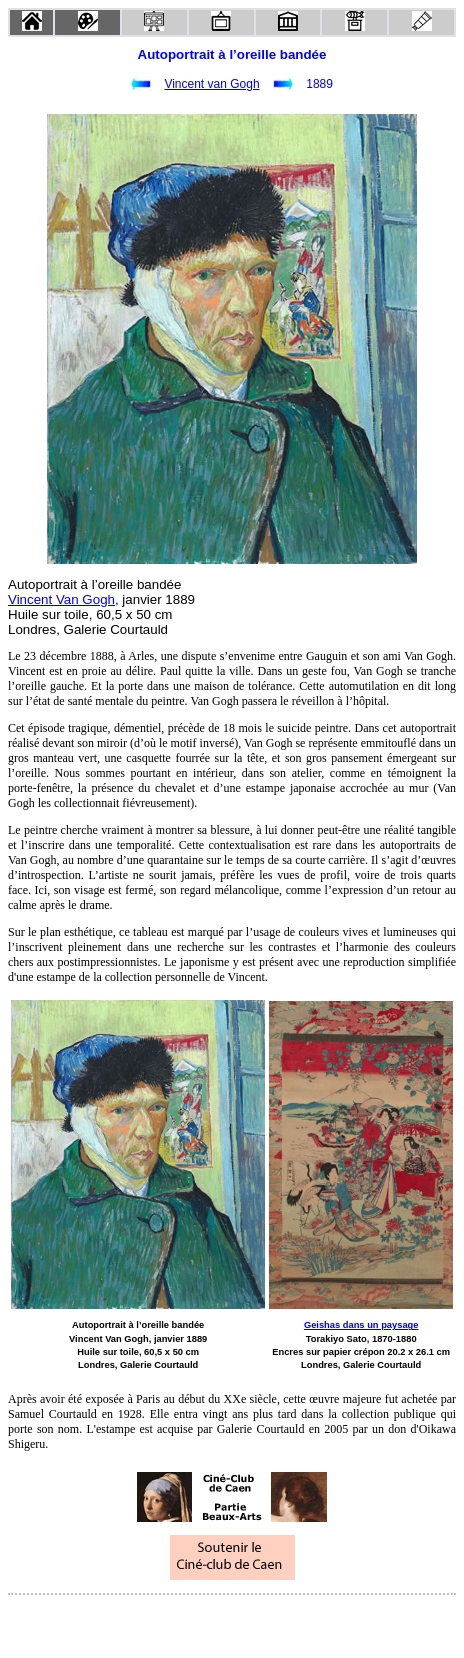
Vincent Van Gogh (61, 599)
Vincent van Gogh (211, 84)
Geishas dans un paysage (361, 1325)
